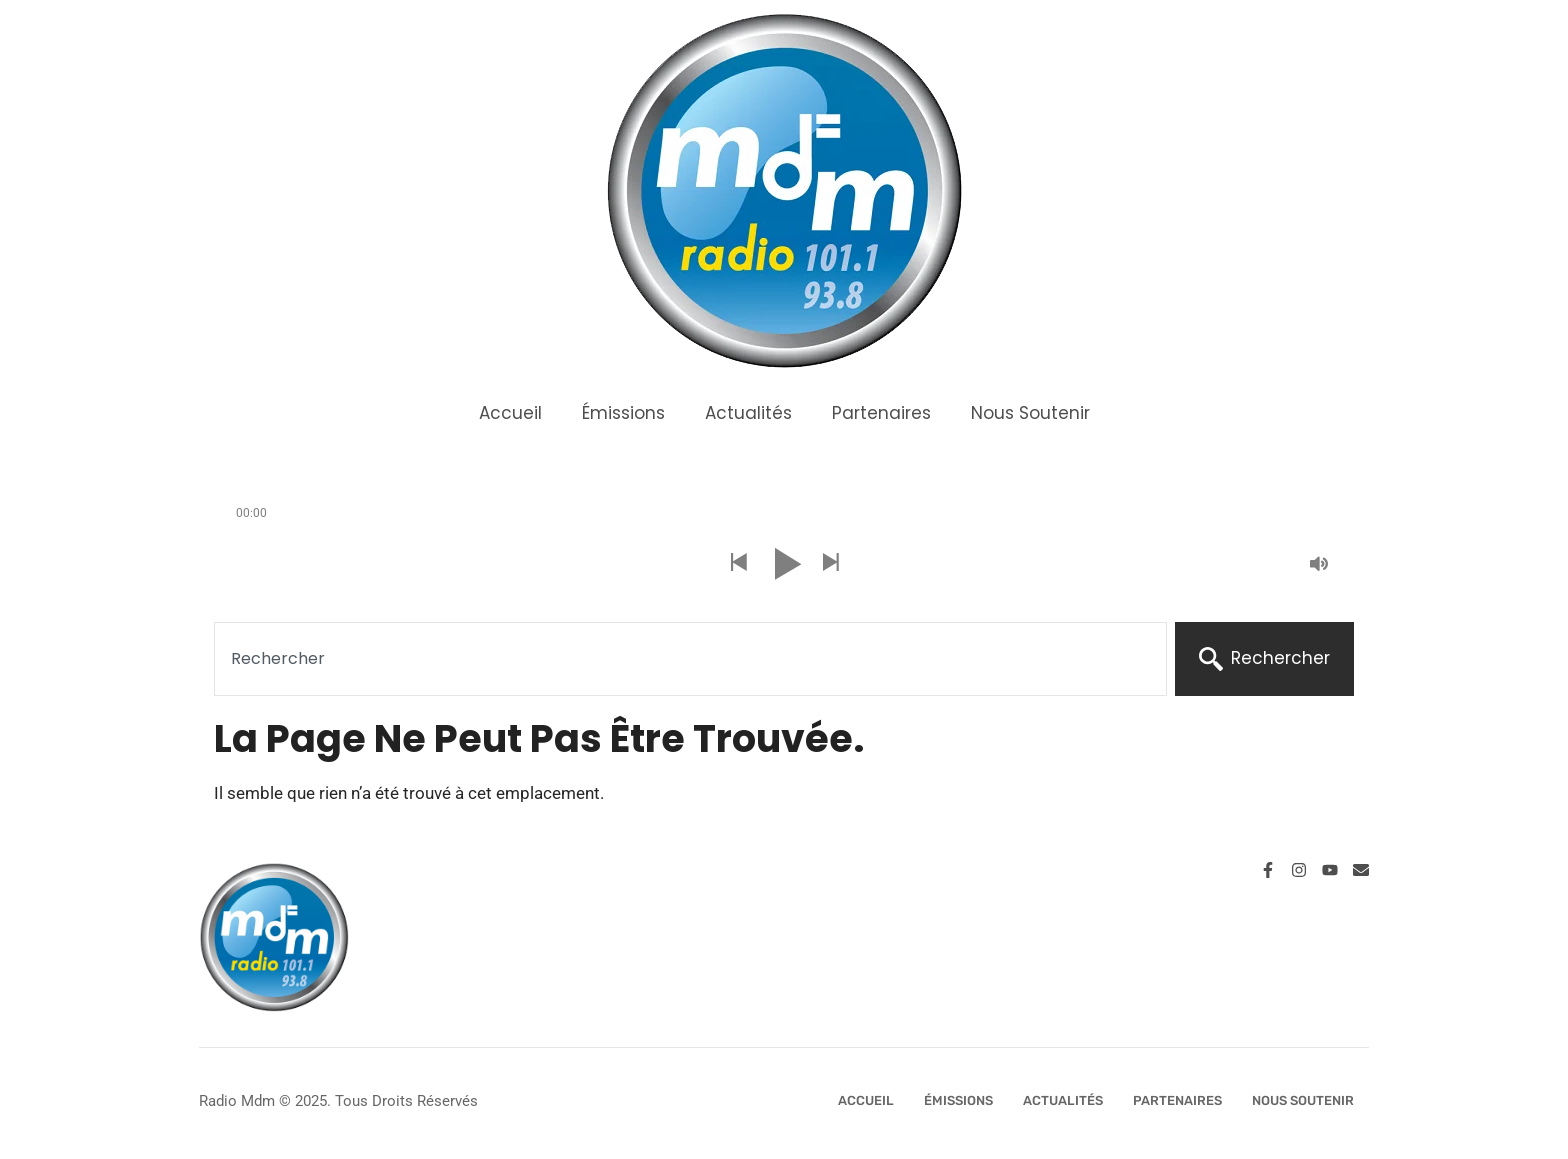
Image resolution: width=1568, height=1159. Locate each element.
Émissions (623, 413)
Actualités (748, 413)
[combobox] (690, 659)
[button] (738, 563)
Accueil (510, 413)
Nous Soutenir (1030, 413)
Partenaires (881, 413)
